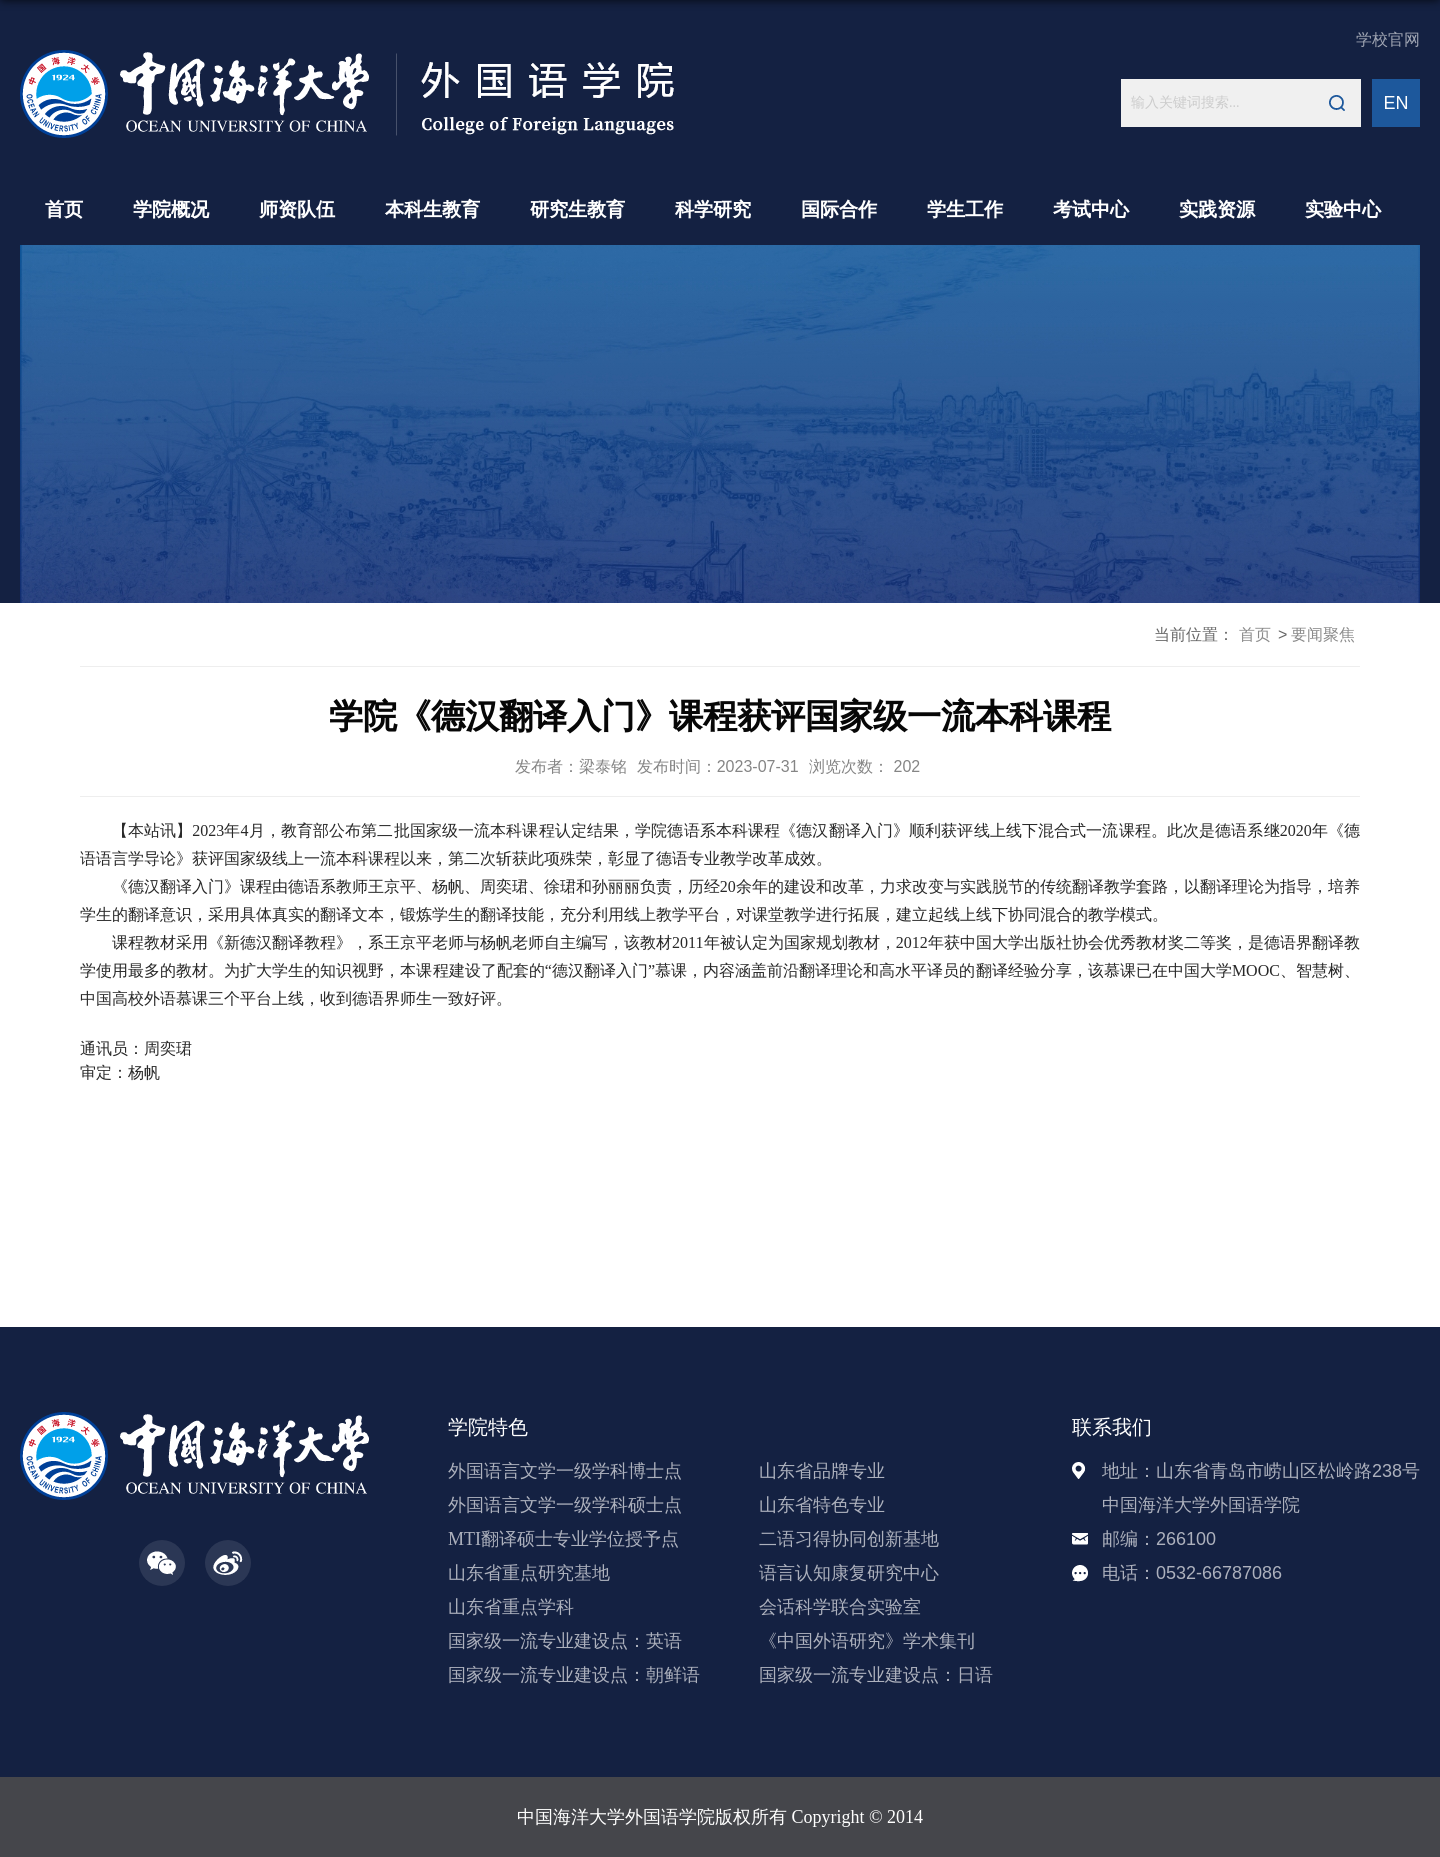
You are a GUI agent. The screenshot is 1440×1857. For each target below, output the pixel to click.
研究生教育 (577, 209)
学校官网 (1388, 39)
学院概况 (171, 209)
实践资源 (1217, 209)
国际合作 (839, 209)
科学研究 (713, 209)
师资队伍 (297, 209)
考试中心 (1091, 209)
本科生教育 (432, 209)
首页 (64, 209)
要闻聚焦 (1323, 634)
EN (1395, 103)
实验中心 (1343, 209)
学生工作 (965, 209)
